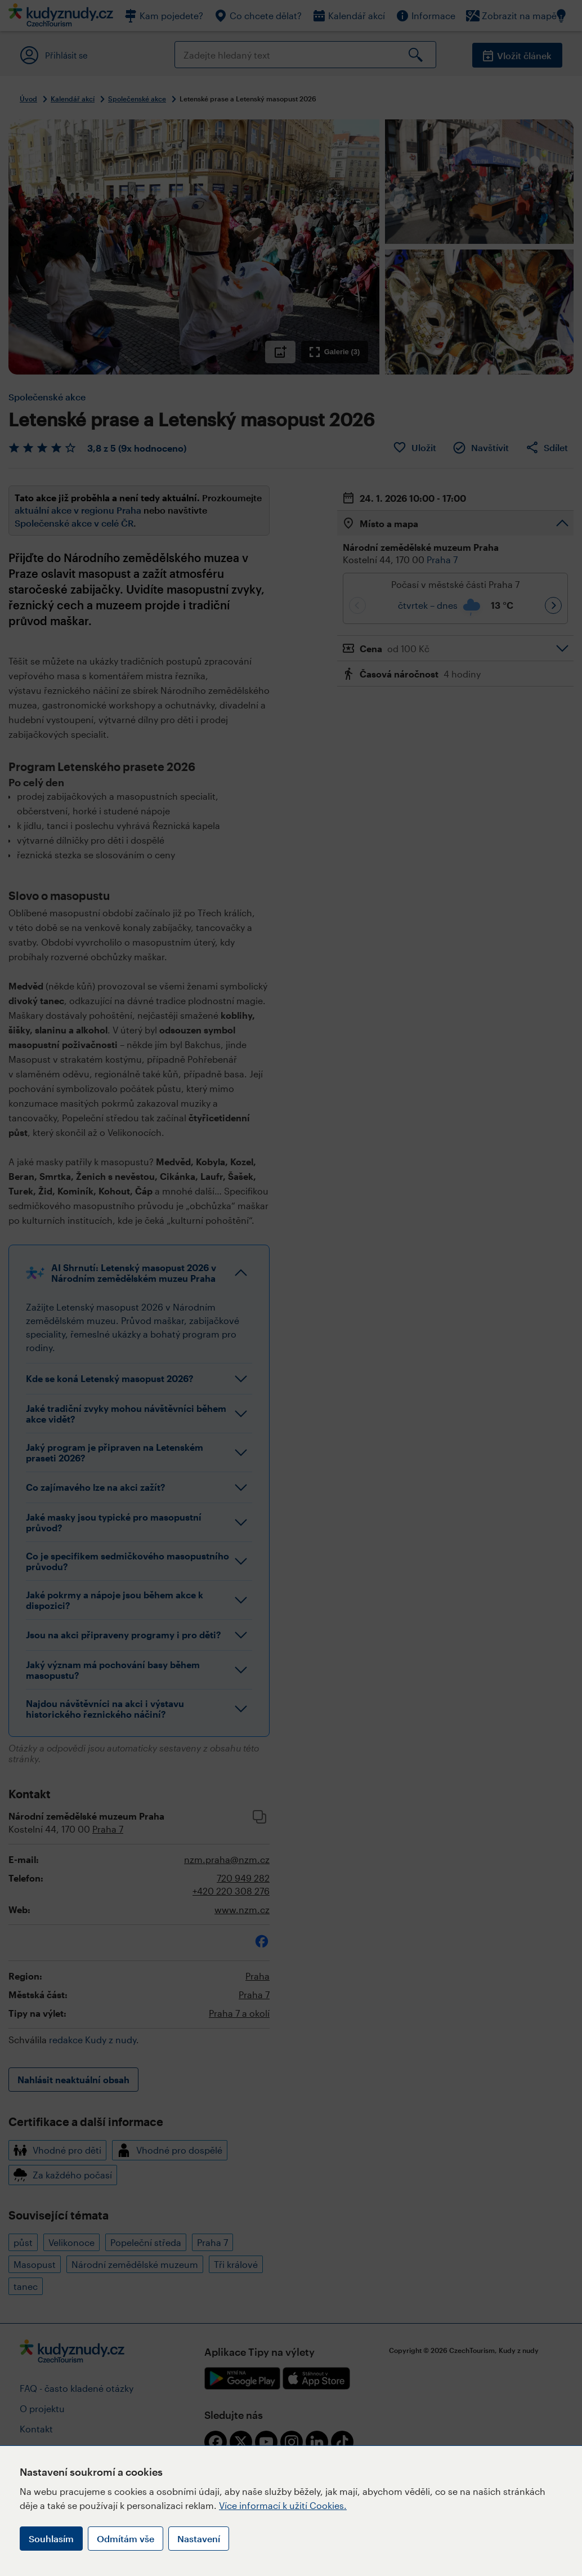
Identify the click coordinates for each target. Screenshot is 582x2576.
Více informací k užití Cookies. (283, 2505)
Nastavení (198, 2538)
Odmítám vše (125, 2538)
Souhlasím (51, 2538)
